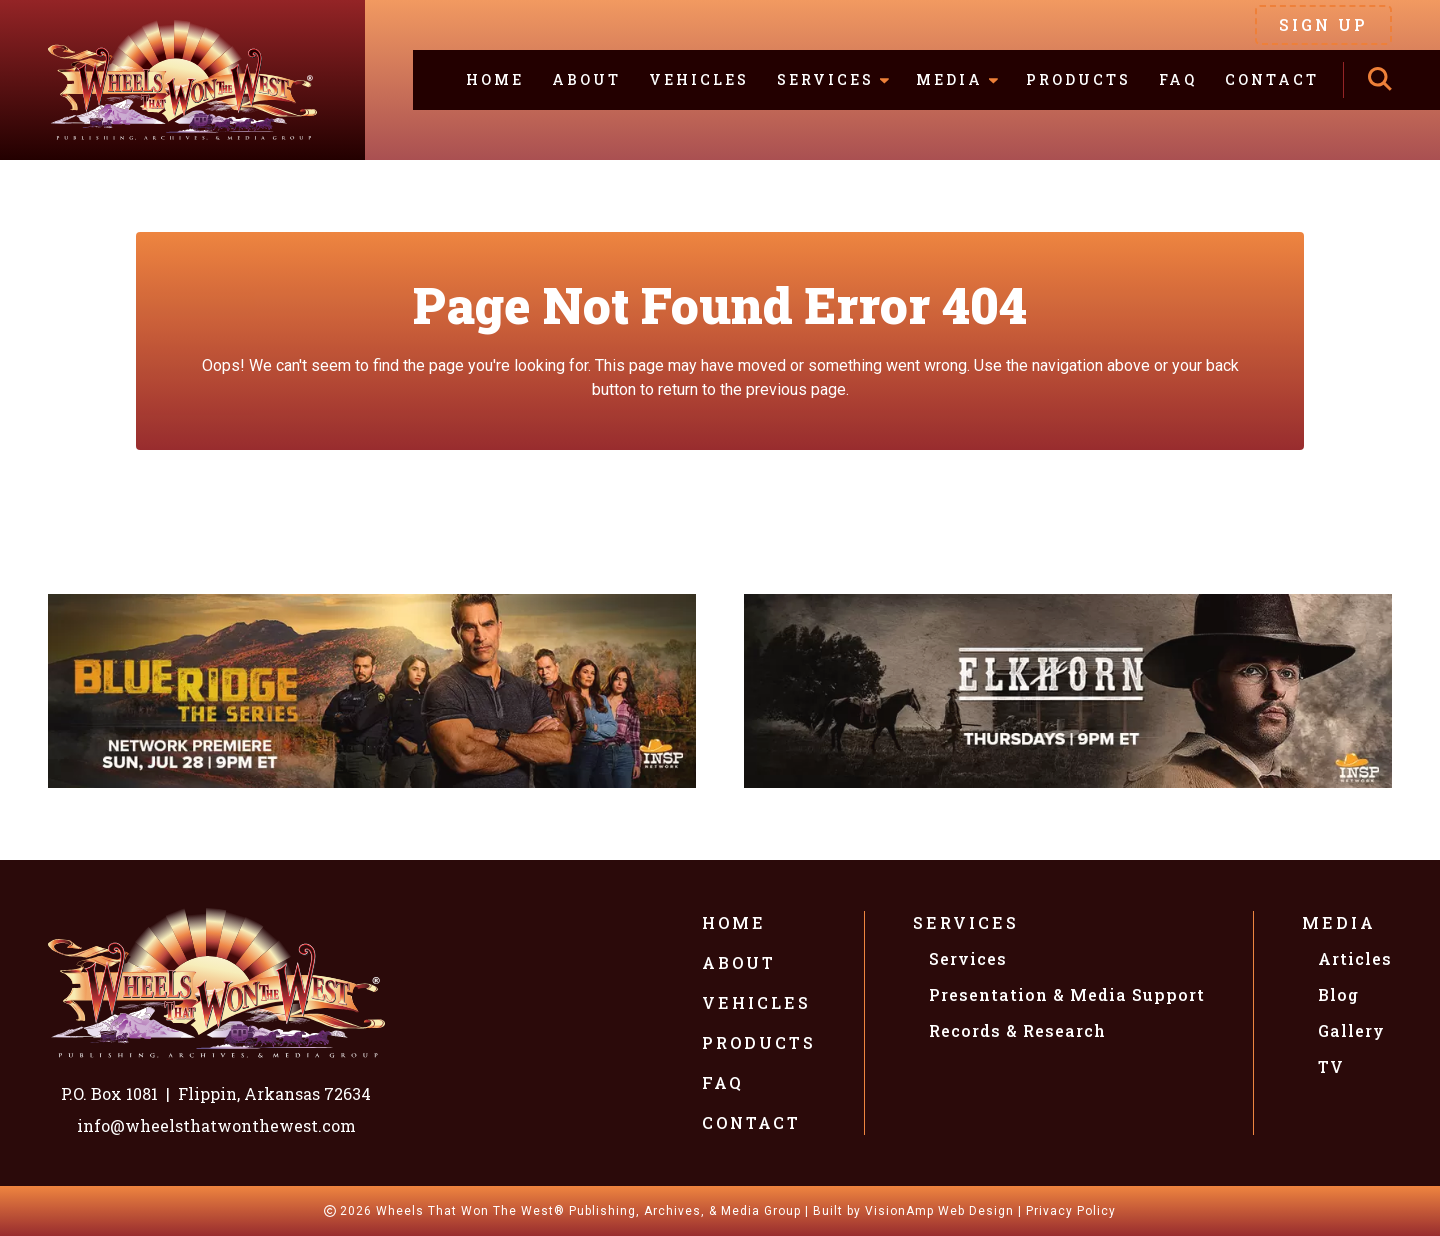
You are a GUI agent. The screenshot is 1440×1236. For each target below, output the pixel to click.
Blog (1338, 994)
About (586, 79)
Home (495, 79)
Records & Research (1017, 1030)
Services (966, 922)
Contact (1272, 79)
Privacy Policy (1071, 1211)
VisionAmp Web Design (939, 1211)
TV (1331, 1066)
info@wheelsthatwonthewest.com (216, 1125)
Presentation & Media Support (1067, 994)
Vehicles (699, 79)
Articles (1355, 958)
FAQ (1178, 79)
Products (1078, 79)
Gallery (1351, 1030)
